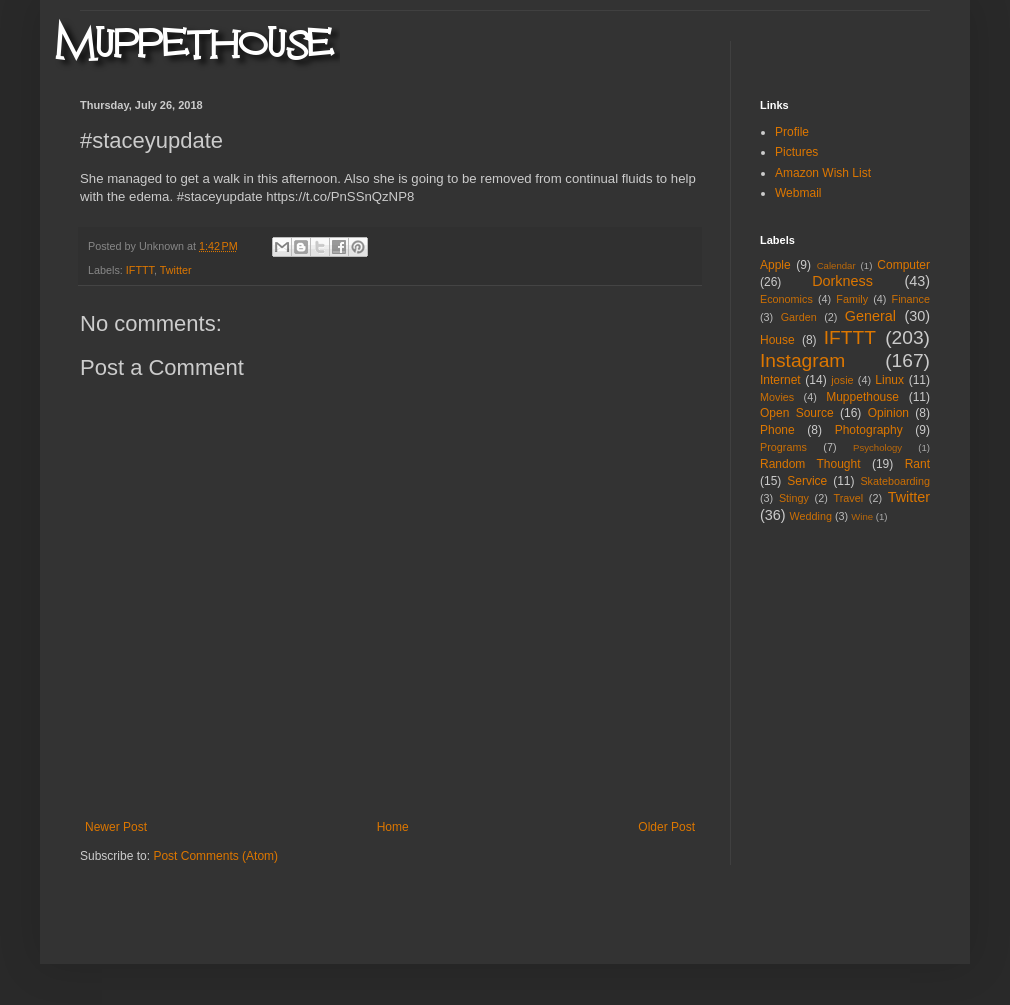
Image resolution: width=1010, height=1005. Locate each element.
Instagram (802, 360)
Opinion (888, 413)
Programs (783, 447)
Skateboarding (895, 481)
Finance (911, 299)
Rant (917, 464)
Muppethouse (862, 397)
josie (842, 380)
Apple (775, 265)
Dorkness (842, 281)
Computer (903, 265)
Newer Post (116, 827)
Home (393, 827)
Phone (777, 430)
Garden (799, 317)
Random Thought (810, 464)
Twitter (176, 270)
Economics (786, 299)
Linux (889, 380)
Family (852, 299)
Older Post (666, 827)
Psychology (877, 447)
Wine (862, 516)
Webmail (798, 193)
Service (807, 481)
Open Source (797, 413)
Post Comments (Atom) (215, 856)
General (870, 316)
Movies (777, 397)
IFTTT (140, 270)
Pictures (796, 152)
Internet (780, 380)
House (777, 340)
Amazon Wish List (823, 173)
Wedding (811, 516)
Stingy (794, 498)
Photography (869, 430)
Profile (792, 132)
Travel (848, 498)
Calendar (836, 265)
